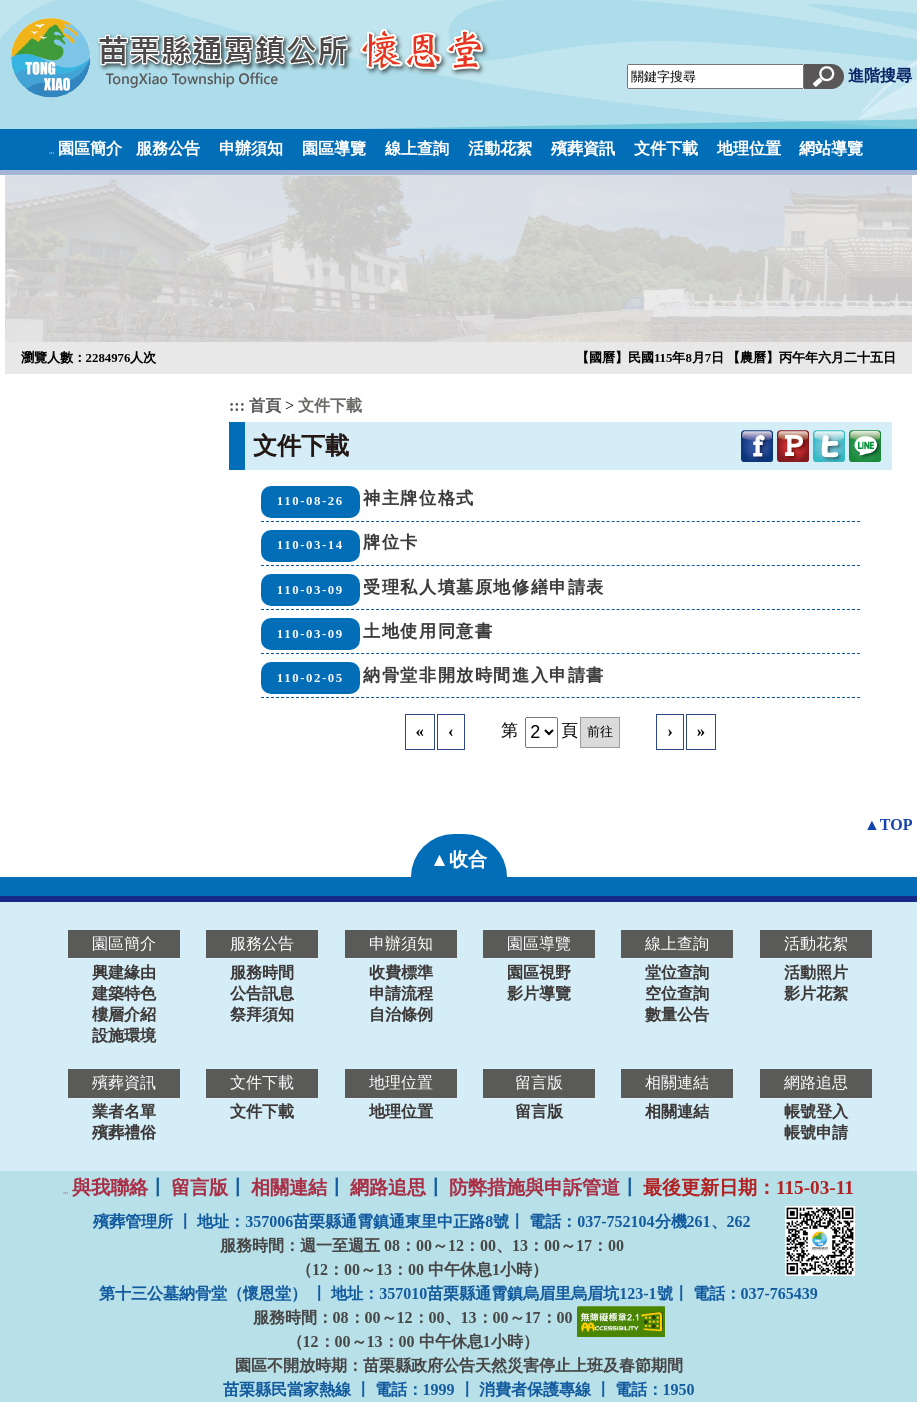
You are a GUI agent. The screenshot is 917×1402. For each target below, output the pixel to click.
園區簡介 (90, 148)
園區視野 (539, 972)
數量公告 (677, 1014)
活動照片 (816, 972)
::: (51, 152)
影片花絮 (816, 993)
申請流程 (401, 993)
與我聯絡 (110, 1187)
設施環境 (124, 1035)
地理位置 (749, 148)
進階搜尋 (880, 75)
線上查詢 (417, 148)
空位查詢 (677, 993)
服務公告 (168, 148)
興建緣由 (124, 972)
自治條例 (401, 1014)
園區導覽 (334, 148)
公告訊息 (262, 993)
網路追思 (388, 1187)
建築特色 (124, 993)
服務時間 (262, 972)
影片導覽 (539, 993)
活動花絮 (500, 148)
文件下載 (666, 148)
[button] (824, 74)
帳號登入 (816, 1111)
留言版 (539, 1111)
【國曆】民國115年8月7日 (652, 358)
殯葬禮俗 (124, 1132)
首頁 (267, 405)
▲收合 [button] (458, 859)
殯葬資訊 (583, 148)
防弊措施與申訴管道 (534, 1187)
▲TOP (888, 824)
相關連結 (677, 1111)
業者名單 (124, 1111)
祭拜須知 (262, 1014)
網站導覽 (831, 148)
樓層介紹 (124, 1014)
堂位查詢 (677, 972)
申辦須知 (251, 148)
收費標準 (401, 972)
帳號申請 (816, 1132)
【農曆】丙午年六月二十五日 (811, 358)
